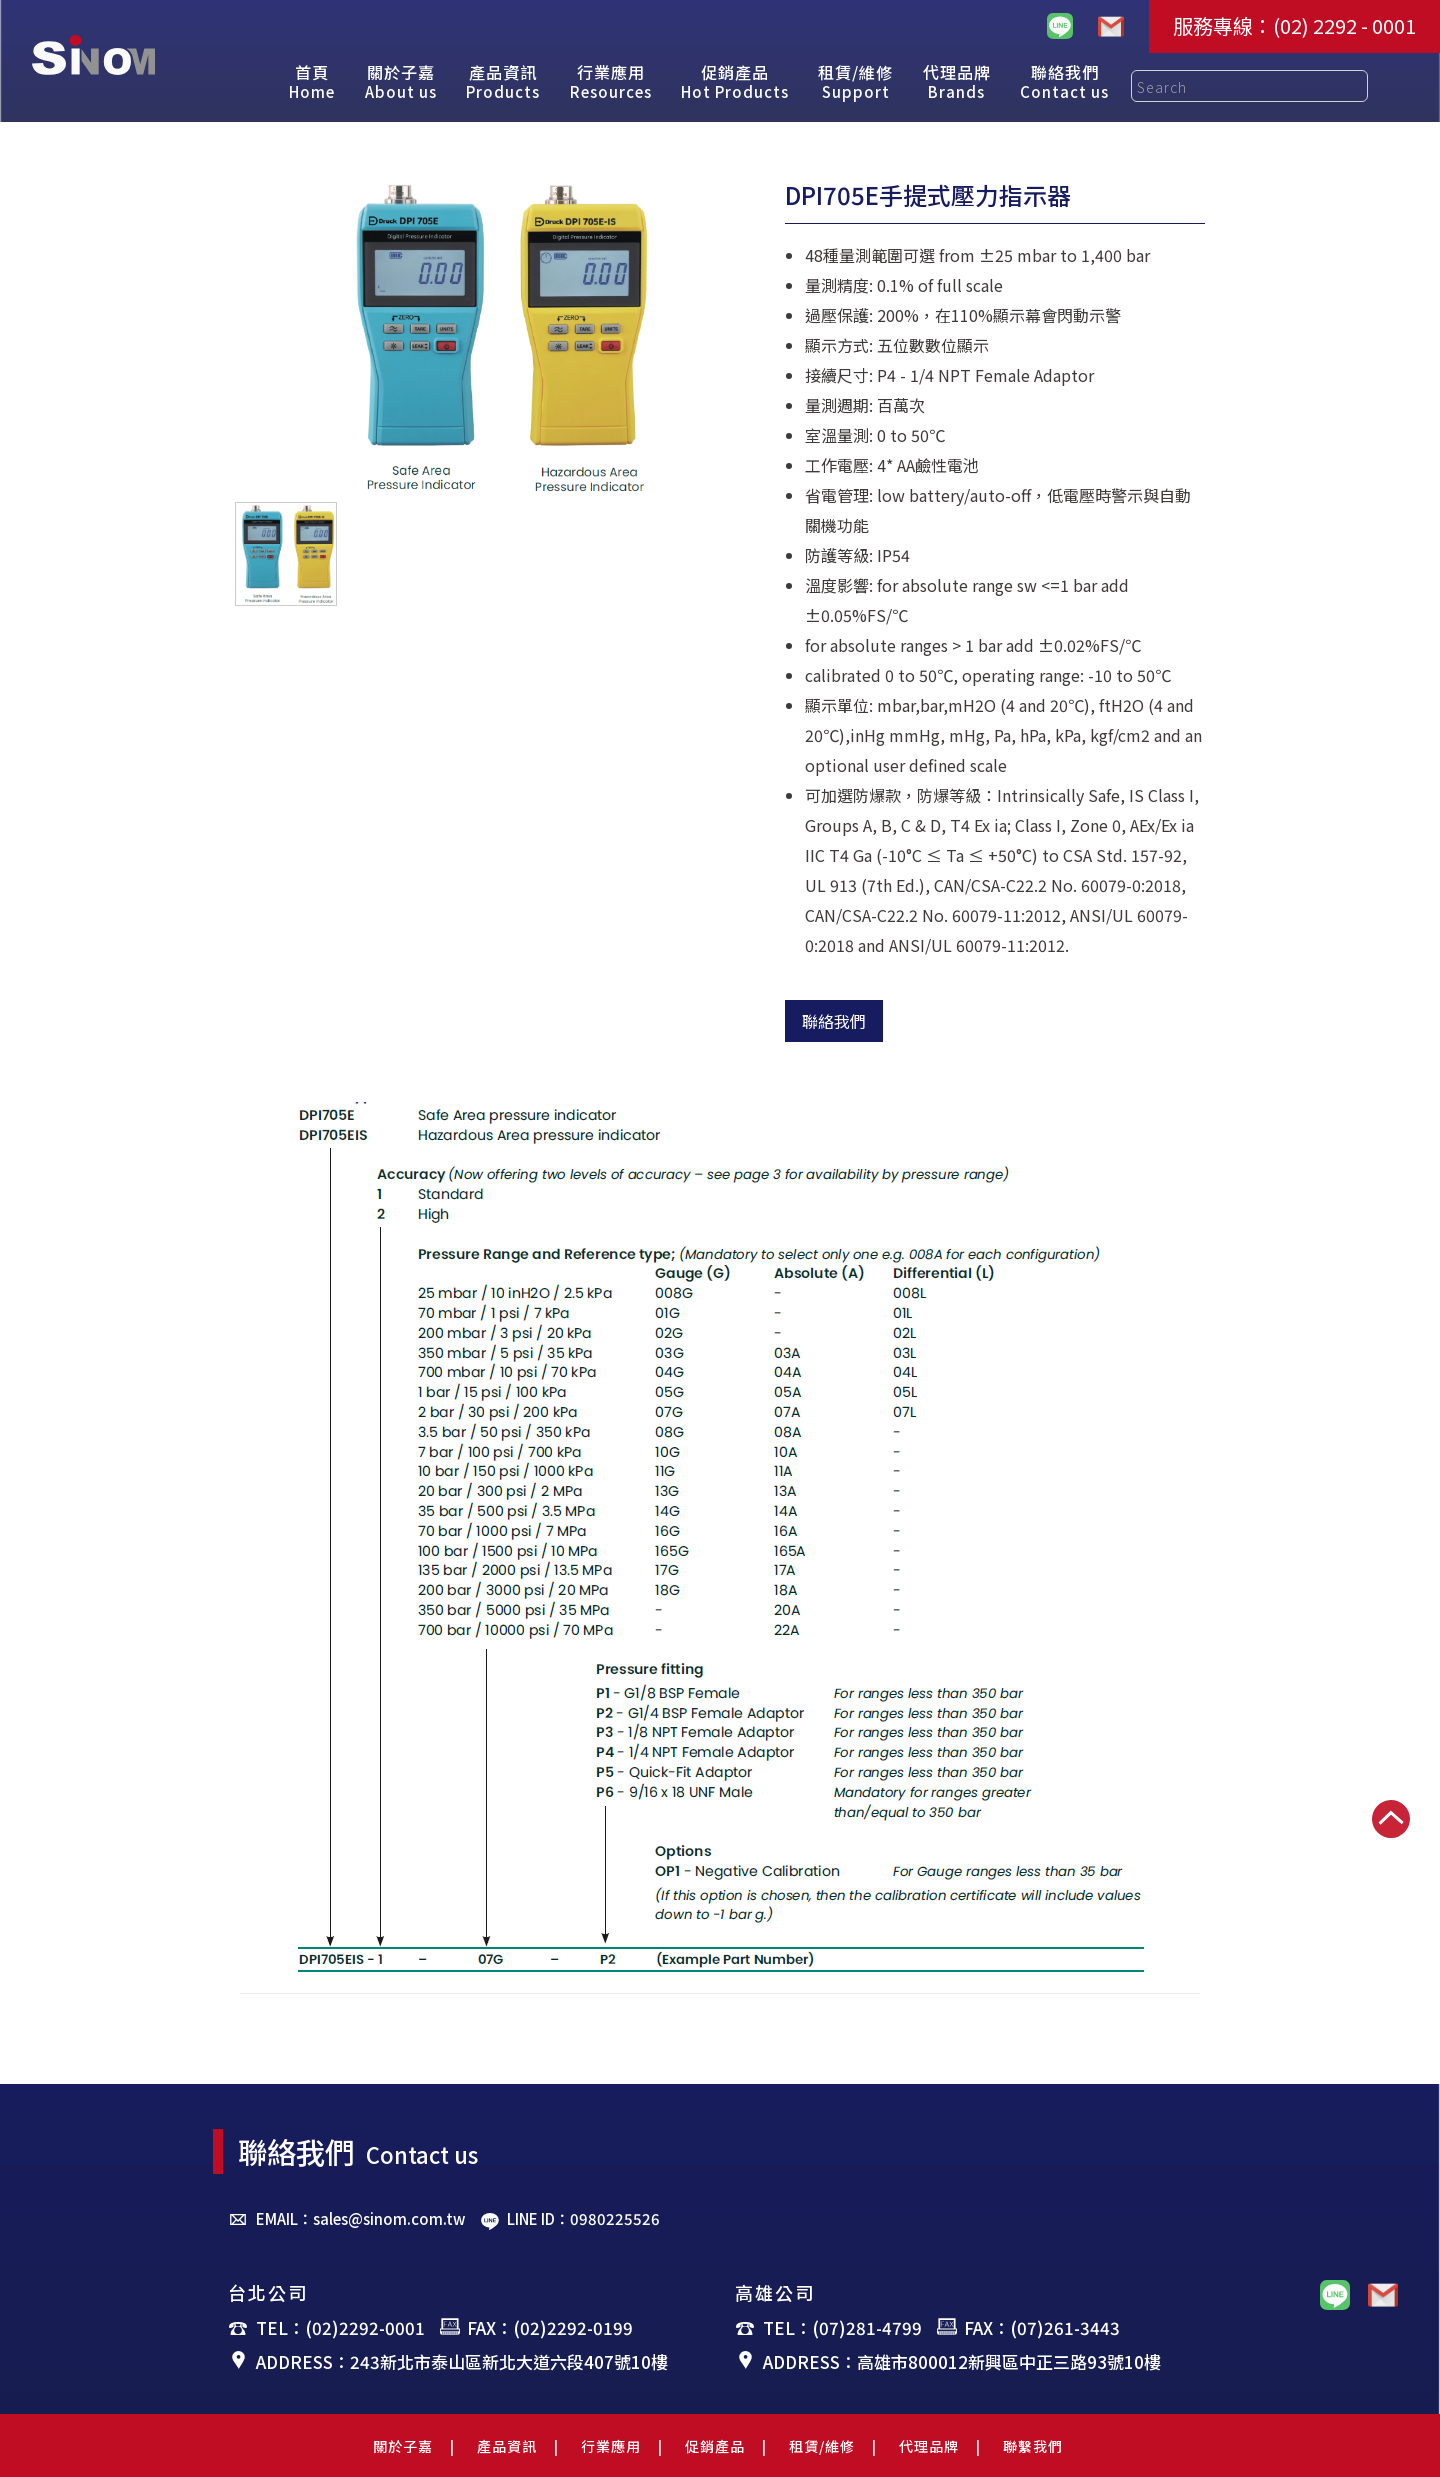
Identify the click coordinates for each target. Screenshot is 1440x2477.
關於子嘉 (403, 2446)
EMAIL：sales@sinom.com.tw (360, 2218)
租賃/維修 (822, 2446)
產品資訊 (507, 2446)
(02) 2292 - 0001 (1344, 25)
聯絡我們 (834, 1021)
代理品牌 (929, 2446)
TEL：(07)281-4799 (842, 2327)
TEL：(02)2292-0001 (340, 2327)
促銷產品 (715, 2446)
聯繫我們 (1033, 2446)
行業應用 (611, 2446)
